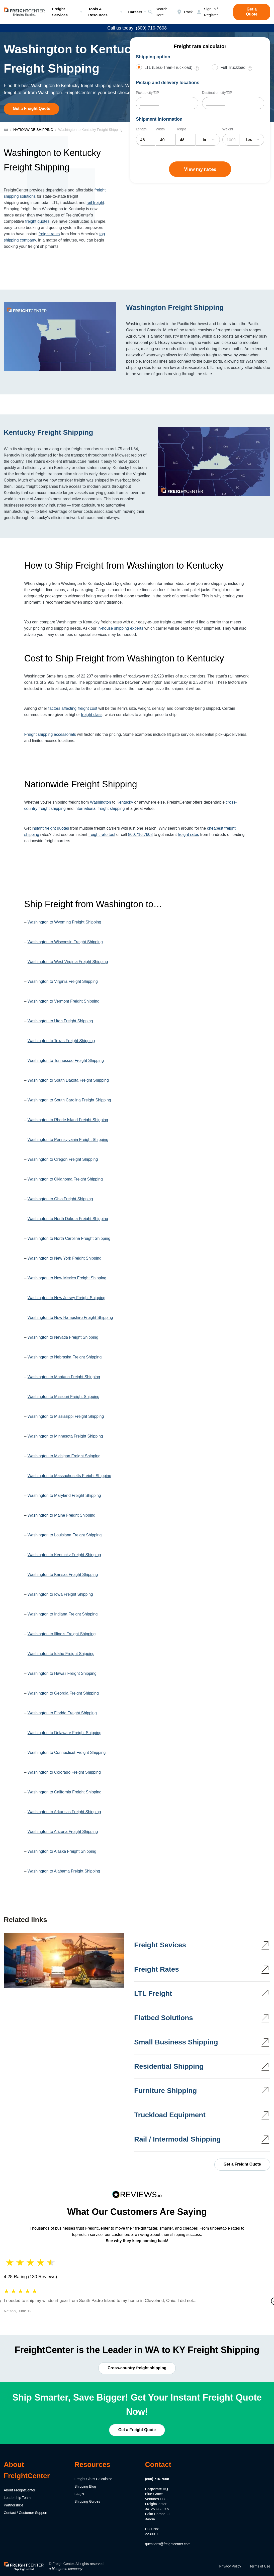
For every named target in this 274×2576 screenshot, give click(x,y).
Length (141, 129)
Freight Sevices (160, 1945)
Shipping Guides (87, 2501)
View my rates (200, 169)
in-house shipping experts (120, 628)
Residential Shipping (169, 2066)
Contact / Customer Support (25, 2513)
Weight (227, 129)
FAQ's (79, 2494)
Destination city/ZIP (217, 93)
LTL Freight (153, 1993)
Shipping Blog (85, 2486)
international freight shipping (100, 808)
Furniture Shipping (165, 2090)
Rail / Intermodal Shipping (177, 2139)
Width (160, 129)
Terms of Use (260, 2566)
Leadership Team (17, 2498)
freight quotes (37, 221)
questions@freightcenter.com (168, 2544)
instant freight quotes (50, 828)
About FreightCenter (19, 2490)
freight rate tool (101, 834)
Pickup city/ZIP (147, 93)
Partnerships (14, 2505)
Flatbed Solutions (163, 2018)
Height (180, 129)
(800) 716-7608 (157, 2479)
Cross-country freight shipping (137, 2368)
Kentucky (125, 802)
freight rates (49, 234)
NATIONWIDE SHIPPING (33, 130)
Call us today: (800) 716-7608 (137, 28)
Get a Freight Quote (31, 108)
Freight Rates (156, 1969)
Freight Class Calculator (93, 2479)
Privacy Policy (230, 2566)
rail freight (95, 202)
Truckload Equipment (170, 2115)
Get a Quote (251, 11)
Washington (100, 802)
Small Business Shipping (176, 2042)
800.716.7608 (140, 834)
